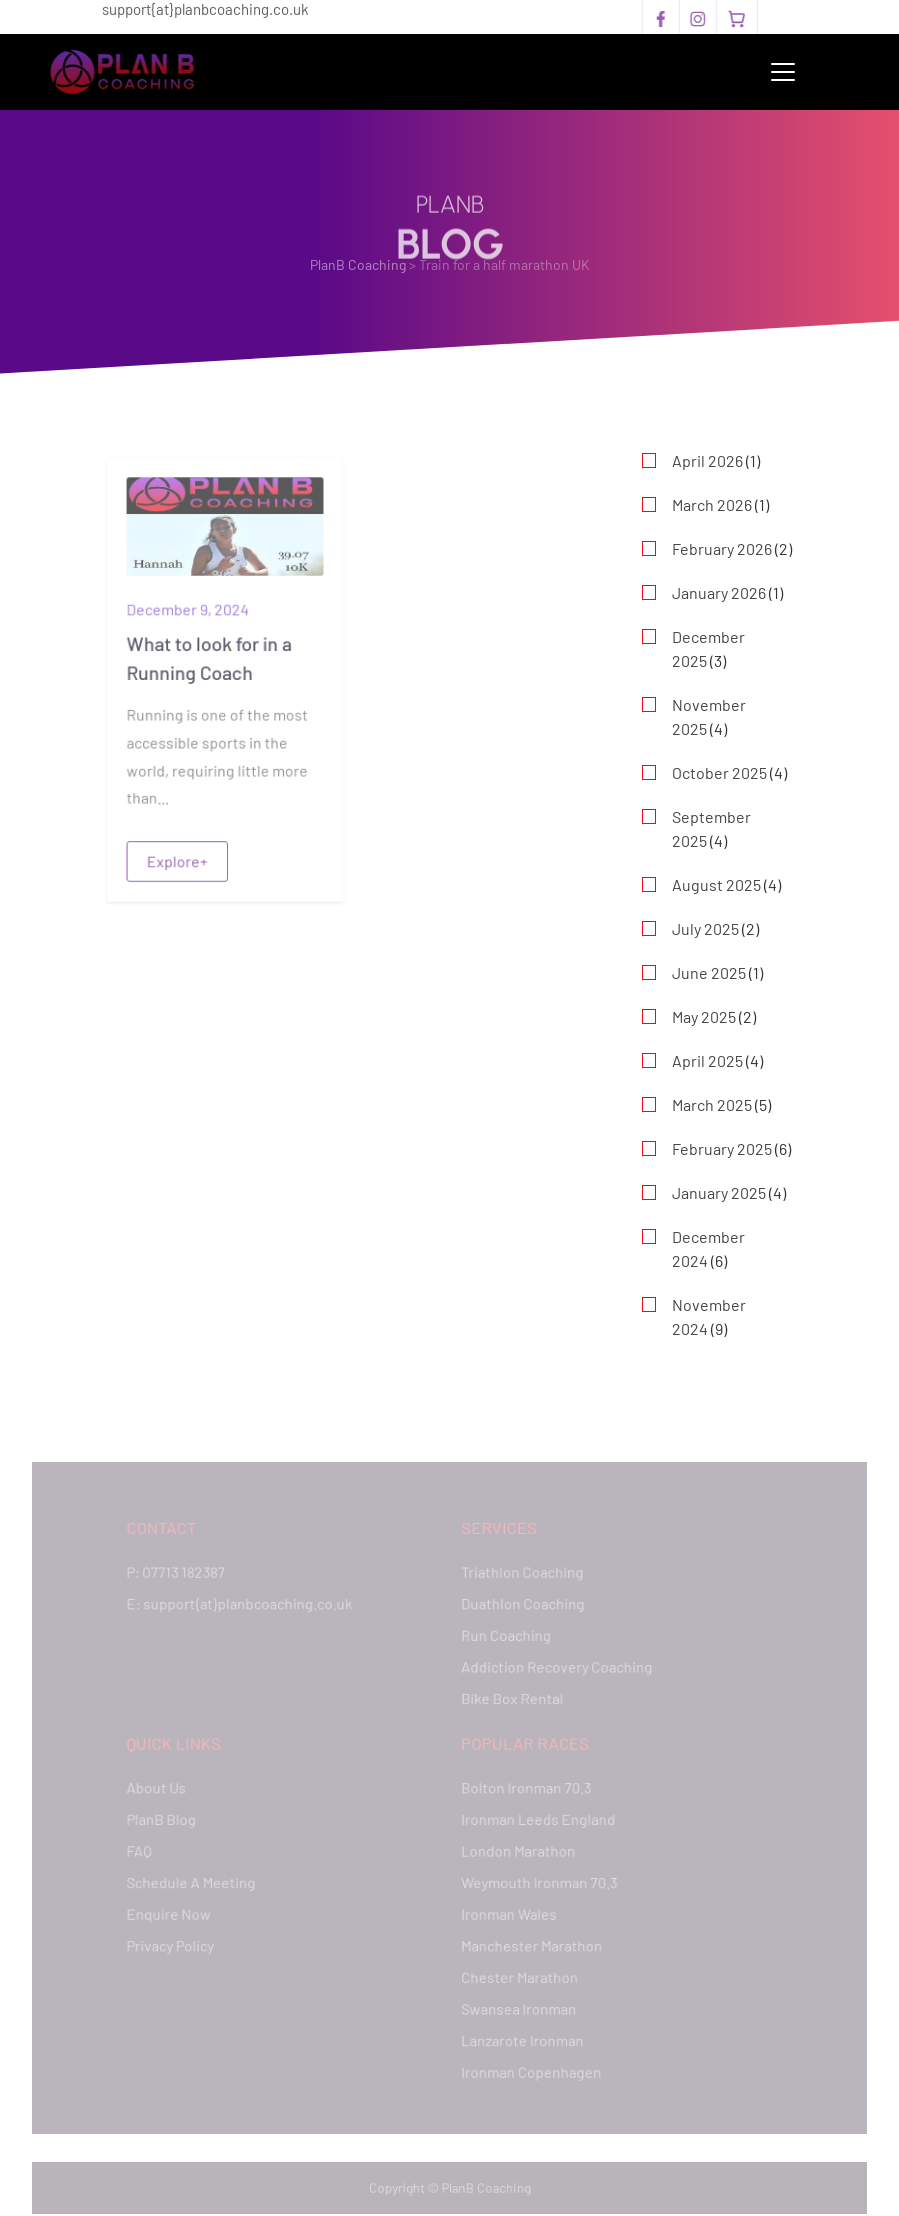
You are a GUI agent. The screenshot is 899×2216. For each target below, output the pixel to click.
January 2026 (719, 592)
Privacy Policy (175, 1942)
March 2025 (712, 1104)
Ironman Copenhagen (529, 2066)
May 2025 (704, 1016)
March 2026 (712, 504)
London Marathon (516, 1849)
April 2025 (707, 1060)
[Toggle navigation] (783, 72)
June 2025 (709, 972)
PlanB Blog (166, 1818)
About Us (161, 1787)
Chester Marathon (517, 1973)
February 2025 (722, 1148)
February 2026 (722, 548)
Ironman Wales (507, 1911)
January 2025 (719, 1192)
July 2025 (705, 928)
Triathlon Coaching (520, 1575)
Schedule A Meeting (195, 1880)
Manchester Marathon (529, 1942)
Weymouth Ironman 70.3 (536, 1880)
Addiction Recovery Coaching (554, 1668)
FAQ (144, 1849)
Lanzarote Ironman (520, 2035)
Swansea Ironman (516, 2004)
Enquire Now (173, 1911)
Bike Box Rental (510, 1699)
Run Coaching (504, 1637)
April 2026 (707, 460)
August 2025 (716, 884)
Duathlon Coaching (520, 1606)
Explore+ (177, 858)
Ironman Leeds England (536, 1818)
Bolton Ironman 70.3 (524, 1787)
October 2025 (719, 772)
